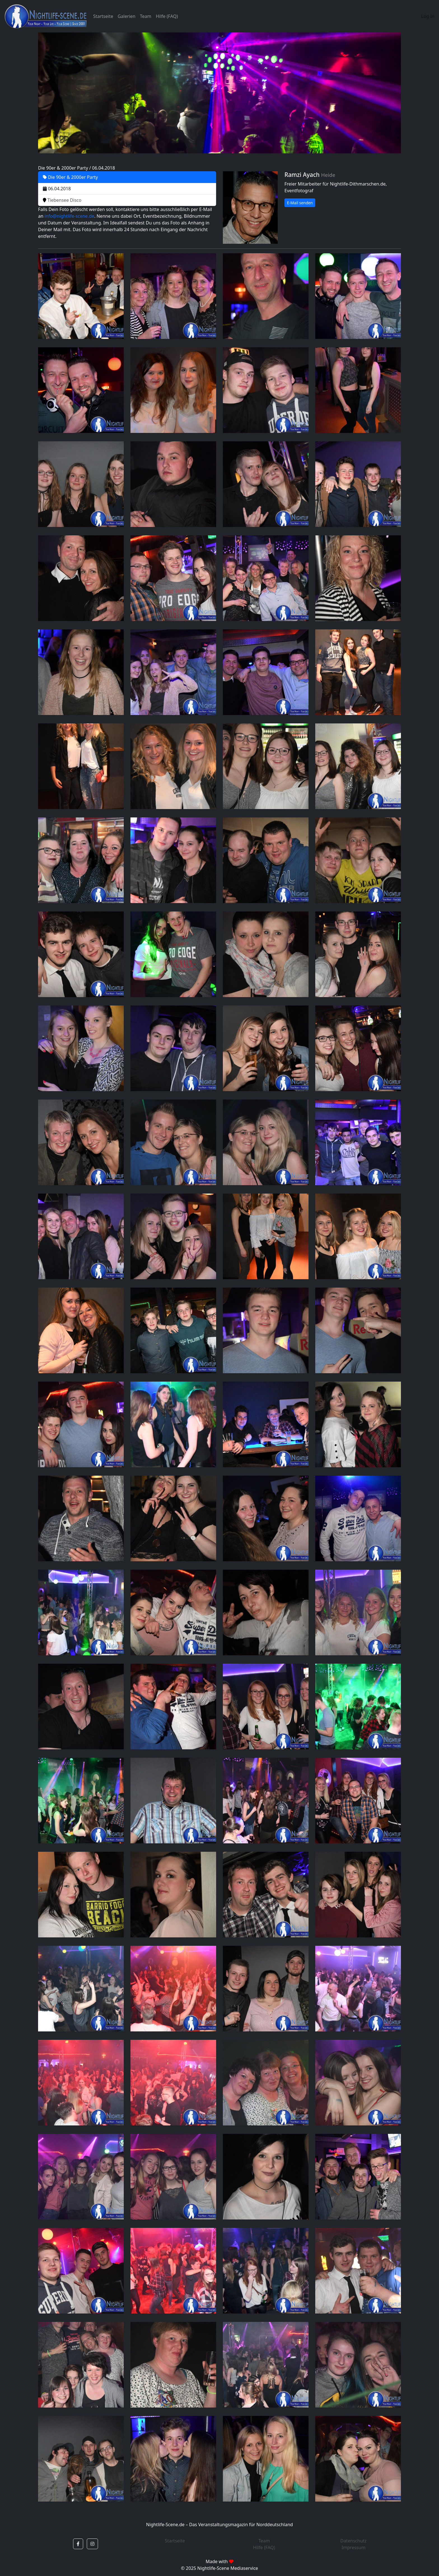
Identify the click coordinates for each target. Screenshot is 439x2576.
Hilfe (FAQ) (167, 16)
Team (145, 16)
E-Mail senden (300, 202)
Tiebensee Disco (62, 200)
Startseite (103, 16)
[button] (78, 2544)
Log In (428, 16)
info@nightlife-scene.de (69, 216)
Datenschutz (353, 2541)
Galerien (126, 16)
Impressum (354, 2547)
